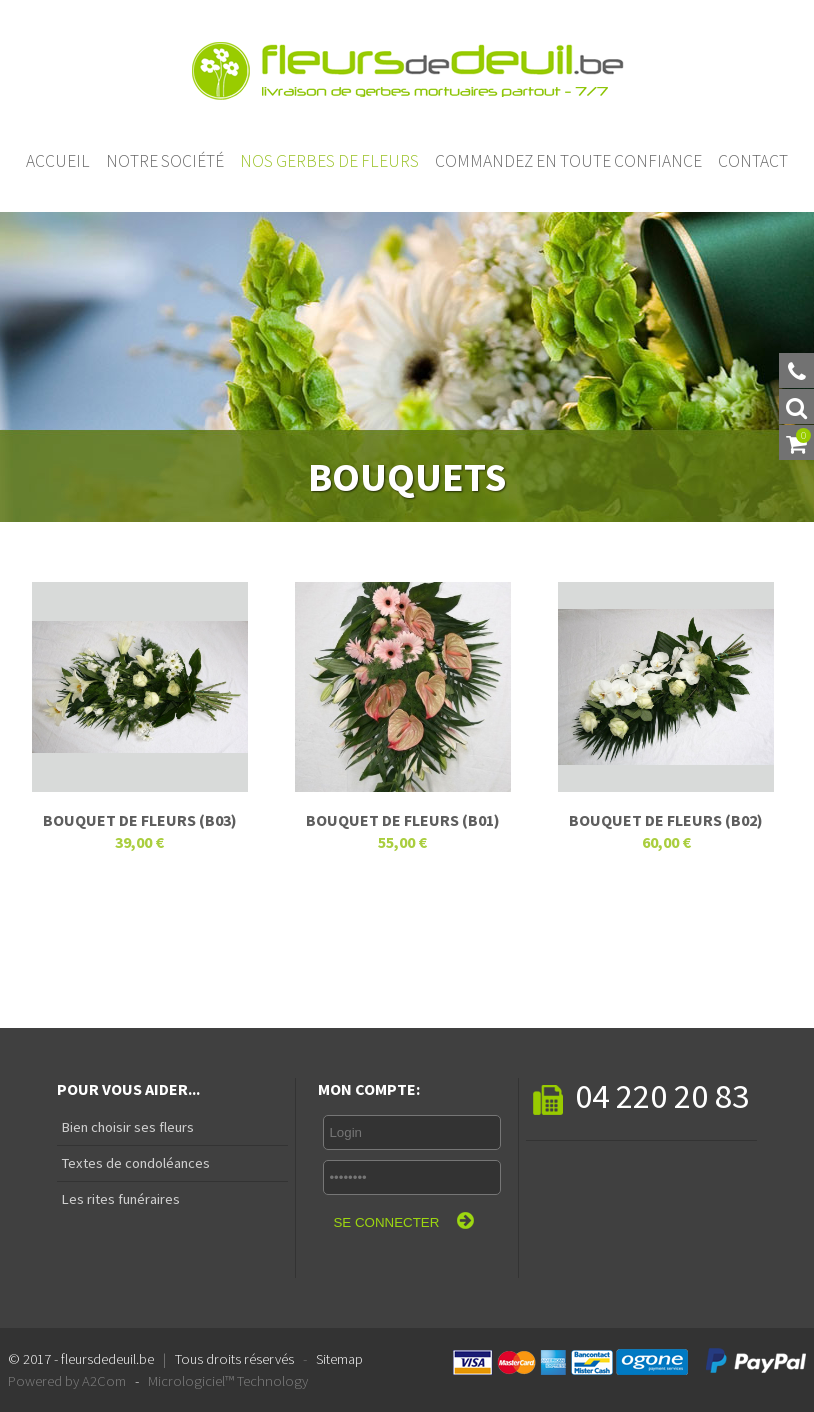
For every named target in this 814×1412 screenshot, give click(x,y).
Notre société (165, 161)
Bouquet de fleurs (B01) (403, 820)
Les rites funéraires (118, 1199)
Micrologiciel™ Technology (228, 1381)
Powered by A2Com (67, 1381)
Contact (753, 161)
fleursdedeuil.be (107, 1359)
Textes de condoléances (133, 1163)
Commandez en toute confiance (568, 161)
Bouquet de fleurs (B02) (666, 820)
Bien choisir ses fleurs (125, 1127)
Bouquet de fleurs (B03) (140, 820)
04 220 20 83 (641, 1095)
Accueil (58, 161)
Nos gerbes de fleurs (329, 161)
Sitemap (339, 1359)
